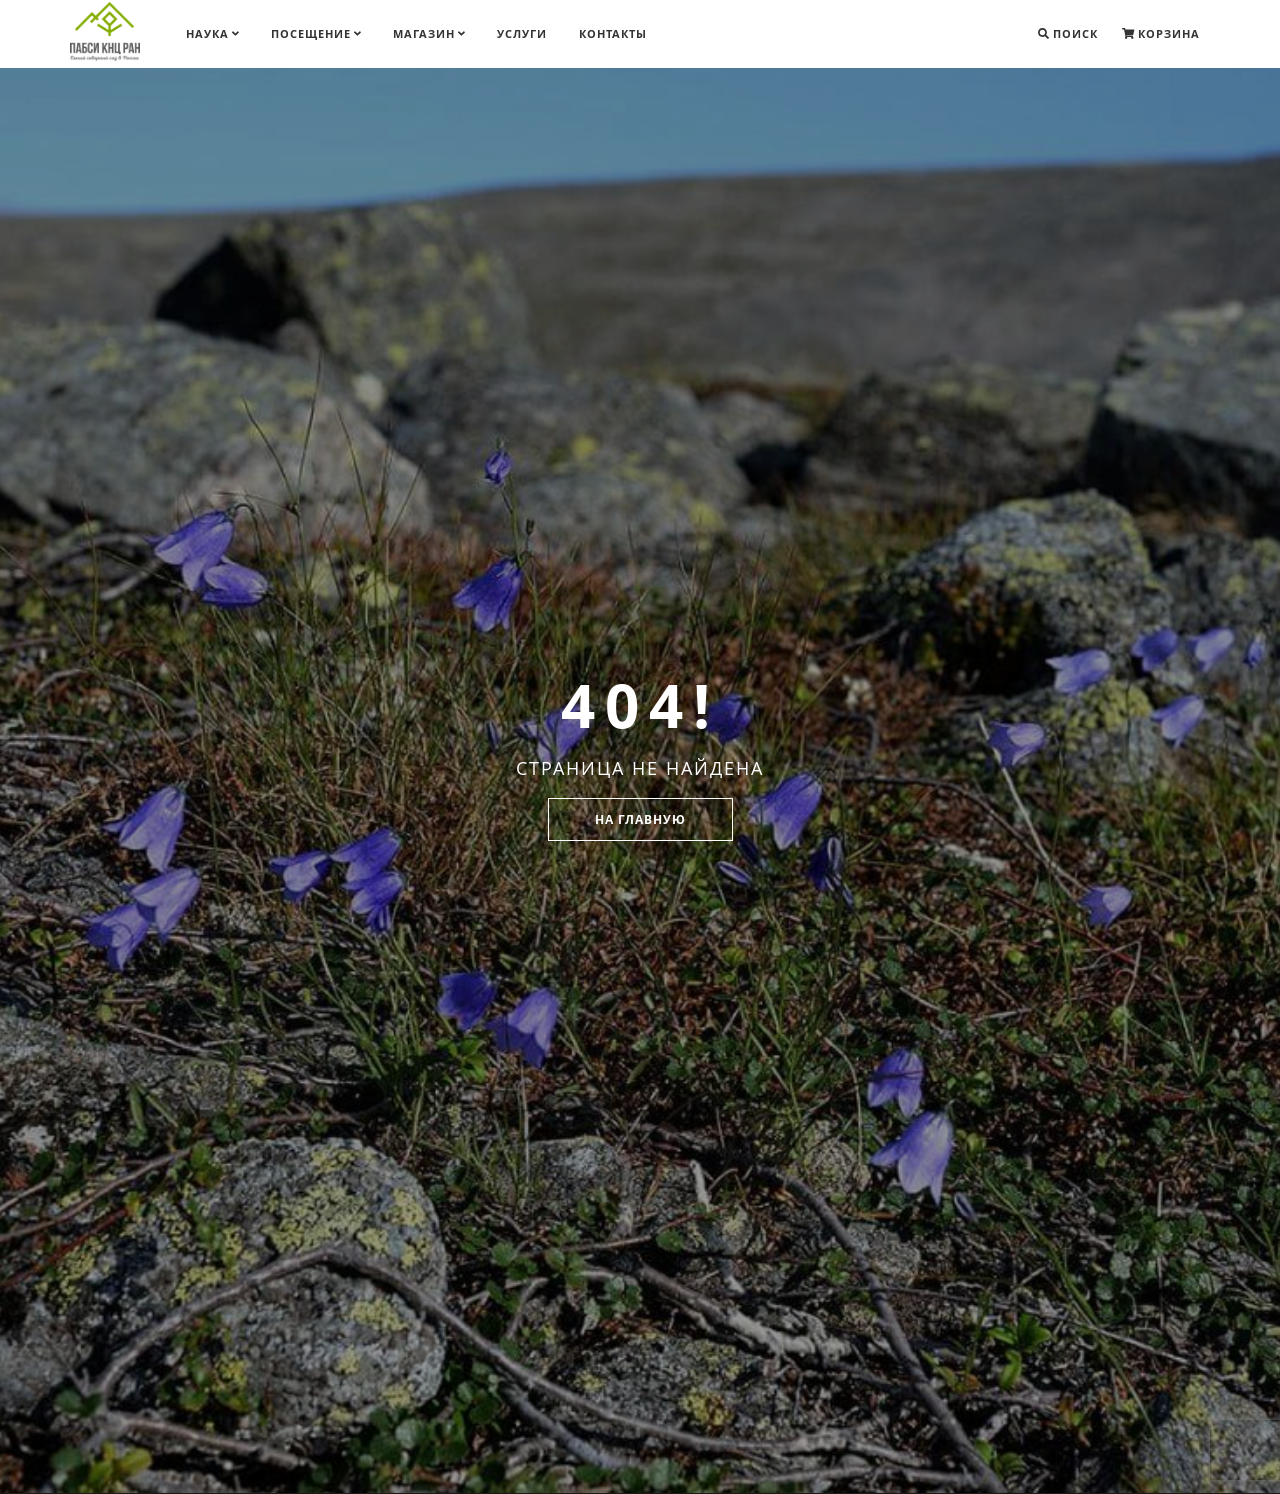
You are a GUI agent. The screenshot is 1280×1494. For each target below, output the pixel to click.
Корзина (1161, 33)
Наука (212, 33)
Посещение (316, 33)
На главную (640, 819)
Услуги (522, 33)
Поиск (1068, 33)
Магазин (429, 33)
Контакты (613, 33)
